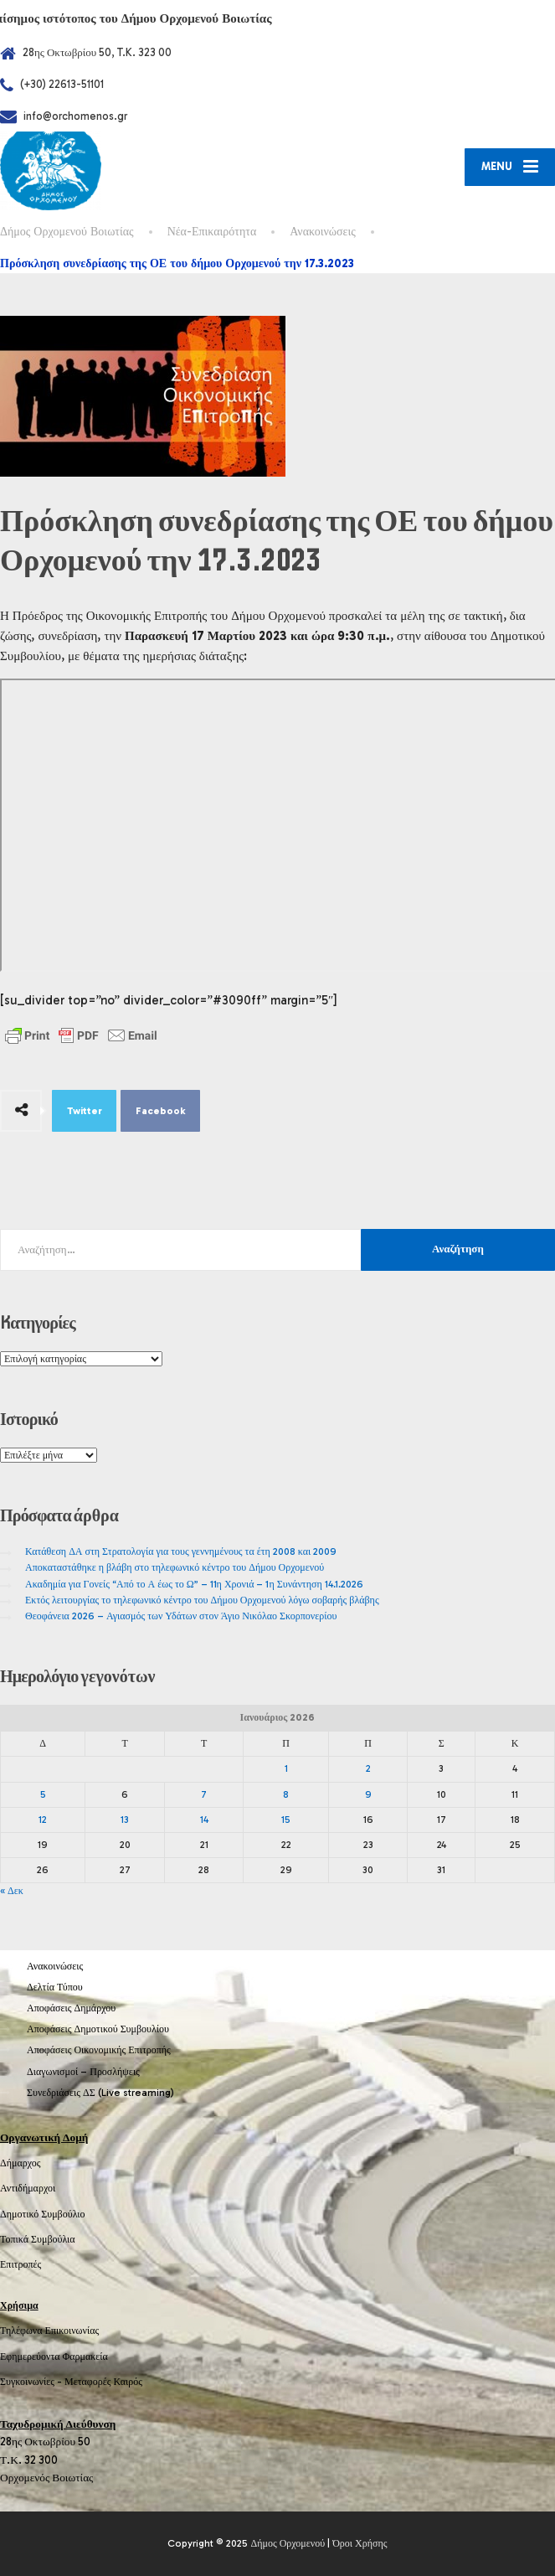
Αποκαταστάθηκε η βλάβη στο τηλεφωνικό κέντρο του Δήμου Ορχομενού (174, 1567)
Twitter (84, 1111)
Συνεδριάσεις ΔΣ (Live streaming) (100, 2092)
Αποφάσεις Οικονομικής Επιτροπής (99, 2050)
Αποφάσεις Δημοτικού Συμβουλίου (98, 2029)
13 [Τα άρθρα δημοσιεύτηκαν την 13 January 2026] (125, 1819)
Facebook (161, 1111)
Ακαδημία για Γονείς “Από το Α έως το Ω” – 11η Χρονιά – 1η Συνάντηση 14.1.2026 (194, 1584)
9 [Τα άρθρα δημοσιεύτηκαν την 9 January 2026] (368, 1794)
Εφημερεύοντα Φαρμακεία (54, 2356)
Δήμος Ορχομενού (287, 2543)
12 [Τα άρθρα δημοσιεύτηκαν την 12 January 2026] (43, 1819)
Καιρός (128, 2382)
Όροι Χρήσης (359, 2543)
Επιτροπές (20, 2264)
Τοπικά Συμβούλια (37, 2239)
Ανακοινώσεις (55, 1966)
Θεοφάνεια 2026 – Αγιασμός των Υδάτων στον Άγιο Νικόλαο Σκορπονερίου (181, 1616)
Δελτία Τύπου (55, 1987)
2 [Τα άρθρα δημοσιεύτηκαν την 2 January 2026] (368, 1768)
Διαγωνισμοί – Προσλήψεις (83, 2072)
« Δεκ (11, 1891)
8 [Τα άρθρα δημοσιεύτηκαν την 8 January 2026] (286, 1794)
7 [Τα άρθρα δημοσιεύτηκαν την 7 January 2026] (204, 1794)
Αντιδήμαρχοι (27, 2188)
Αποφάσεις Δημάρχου (71, 2008)
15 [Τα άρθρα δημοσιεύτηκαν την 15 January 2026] (285, 1819)
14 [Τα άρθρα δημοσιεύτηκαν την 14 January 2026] (204, 1819)
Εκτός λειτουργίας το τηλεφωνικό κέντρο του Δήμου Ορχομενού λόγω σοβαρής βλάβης (202, 1600)
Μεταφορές (87, 2382)
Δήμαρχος (20, 2163)
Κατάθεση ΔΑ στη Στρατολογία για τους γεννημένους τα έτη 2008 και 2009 (181, 1551)
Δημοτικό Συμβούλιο (42, 2214)
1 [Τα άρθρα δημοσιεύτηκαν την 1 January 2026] (286, 1768)
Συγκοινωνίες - (32, 2382)
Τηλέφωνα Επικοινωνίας (49, 2330)
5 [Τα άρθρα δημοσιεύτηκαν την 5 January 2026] (43, 1794)
